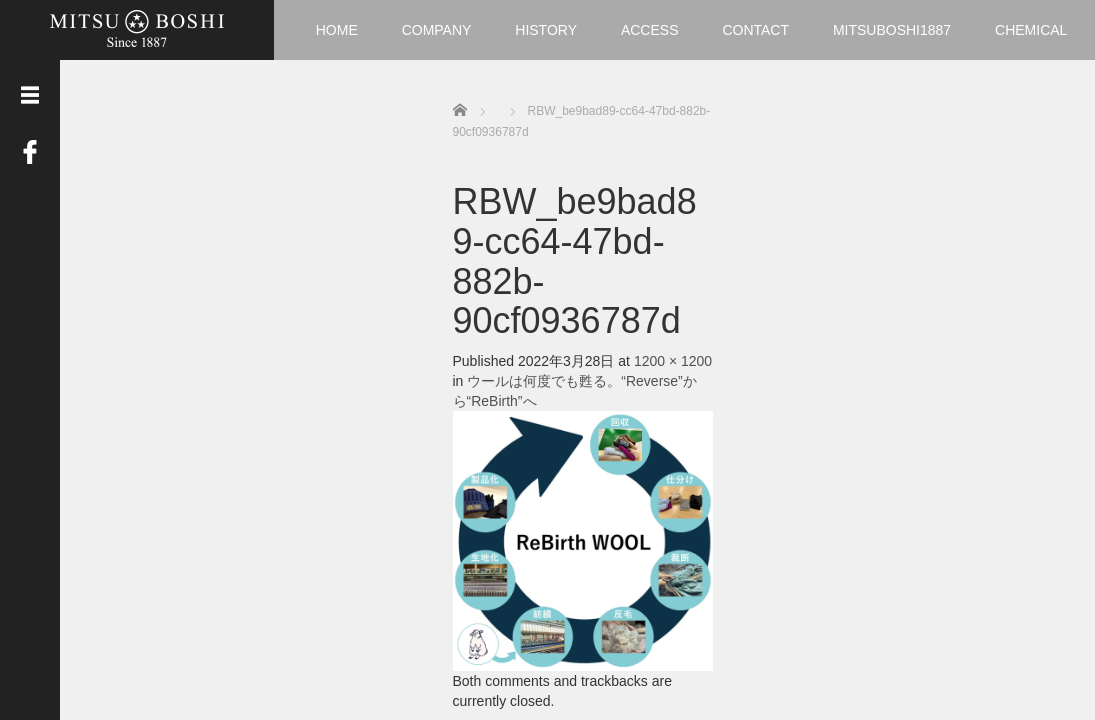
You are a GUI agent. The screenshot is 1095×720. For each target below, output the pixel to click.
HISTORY (546, 30)
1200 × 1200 (673, 361)
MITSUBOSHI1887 (892, 30)
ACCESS (650, 30)
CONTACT (755, 30)
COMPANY (437, 30)
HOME (337, 30)
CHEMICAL (1031, 30)
